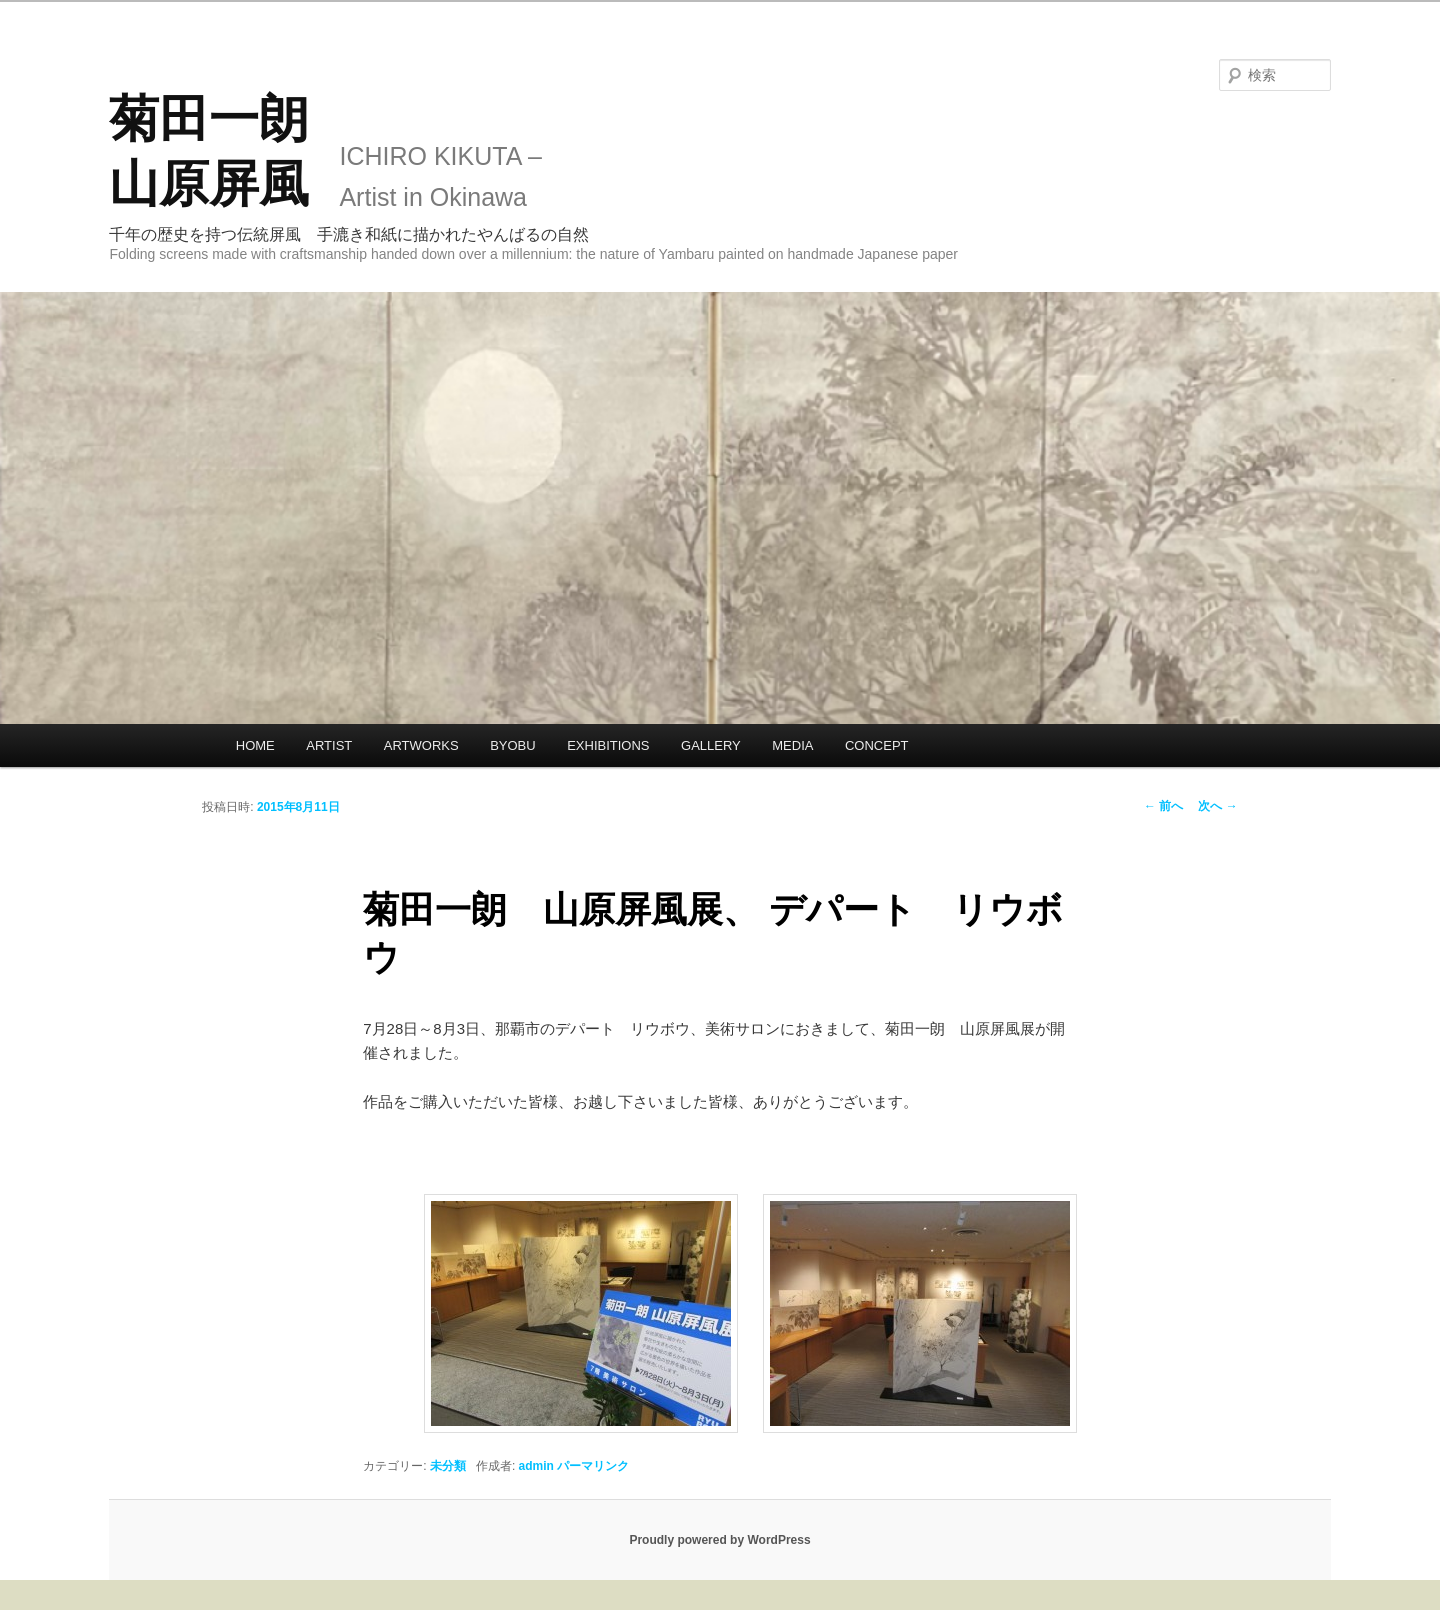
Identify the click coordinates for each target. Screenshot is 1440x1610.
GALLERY (711, 745)
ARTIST (329, 745)
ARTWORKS (421, 745)
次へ (1217, 806)
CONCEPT (877, 745)
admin (536, 1466)
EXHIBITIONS (608, 745)
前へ (1163, 806)
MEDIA (792, 745)
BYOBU (513, 745)
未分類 (448, 1466)
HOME (255, 745)
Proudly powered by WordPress (719, 1540)
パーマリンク (593, 1466)
